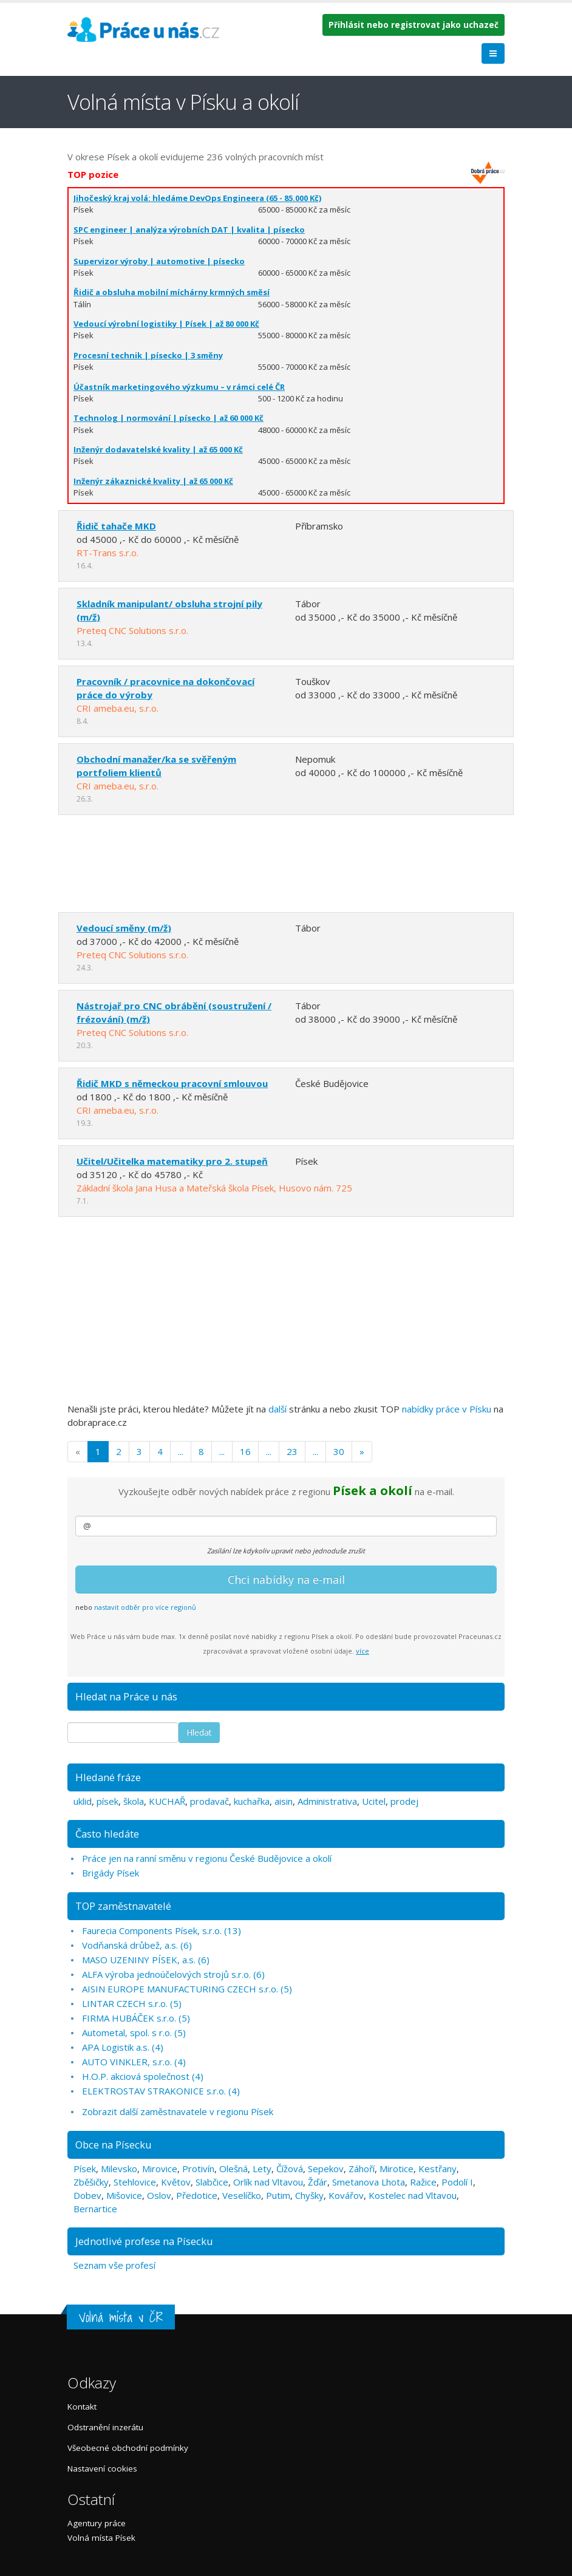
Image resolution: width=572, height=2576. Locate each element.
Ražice (423, 2182)
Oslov (159, 2195)
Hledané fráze (108, 1777)
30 (338, 1451)
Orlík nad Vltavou (268, 2182)
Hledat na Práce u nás (126, 1696)
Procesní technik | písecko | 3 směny (148, 355)
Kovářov (346, 2195)
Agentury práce (96, 2523)
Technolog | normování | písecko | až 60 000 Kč (168, 418)
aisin (283, 1801)
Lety (262, 2168)
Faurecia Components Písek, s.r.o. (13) (161, 1930)
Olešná (233, 2168)
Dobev (87, 2195)
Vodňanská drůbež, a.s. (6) (137, 1945)
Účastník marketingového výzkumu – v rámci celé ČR (179, 387)
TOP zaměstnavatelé (123, 1906)
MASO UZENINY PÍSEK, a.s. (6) (145, 1960)
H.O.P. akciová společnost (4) (142, 2076)
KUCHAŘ (167, 1801)
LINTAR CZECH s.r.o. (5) (132, 2003)
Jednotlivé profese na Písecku (144, 2241)
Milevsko (119, 2168)
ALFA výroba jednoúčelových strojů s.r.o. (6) (173, 1974)
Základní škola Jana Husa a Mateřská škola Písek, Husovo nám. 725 (214, 1188)
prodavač (209, 1801)
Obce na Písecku (113, 2145)
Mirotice (397, 2168)
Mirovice (159, 2168)
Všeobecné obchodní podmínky (127, 2447)
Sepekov (326, 2168)
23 (292, 1451)
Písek (84, 2168)
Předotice (196, 2195)
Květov (176, 2182)
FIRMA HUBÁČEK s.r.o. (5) (136, 2018)
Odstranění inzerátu (105, 2427)
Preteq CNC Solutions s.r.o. (132, 630)
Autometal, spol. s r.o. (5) (134, 2032)
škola (133, 1801)
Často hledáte (107, 1834)
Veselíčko (241, 2195)
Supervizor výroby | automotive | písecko (159, 261)
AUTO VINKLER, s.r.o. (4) (134, 2062)
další (277, 1409)
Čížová (289, 2168)
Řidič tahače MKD (116, 526)
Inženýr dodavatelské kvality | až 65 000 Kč (158, 449)
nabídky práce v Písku (446, 1409)
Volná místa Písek (101, 2537)
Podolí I (457, 2182)
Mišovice (124, 2195)
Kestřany (437, 2168)
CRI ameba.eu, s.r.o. (117, 708)
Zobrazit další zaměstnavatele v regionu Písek (177, 2111)
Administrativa (327, 1801)
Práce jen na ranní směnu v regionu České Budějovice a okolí (207, 1858)
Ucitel (374, 1801)
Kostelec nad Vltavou (413, 2195)
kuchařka (252, 1801)
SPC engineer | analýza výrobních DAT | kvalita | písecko (189, 229)
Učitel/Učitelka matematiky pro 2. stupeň (172, 1161)
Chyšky (309, 2195)
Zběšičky (91, 2182)
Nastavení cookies (102, 2468)
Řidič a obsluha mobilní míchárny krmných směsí (171, 292)
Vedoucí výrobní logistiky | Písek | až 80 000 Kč (166, 324)
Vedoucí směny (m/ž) (124, 928)
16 (245, 1451)
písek (107, 1801)
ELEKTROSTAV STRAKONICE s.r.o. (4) (161, 2091)
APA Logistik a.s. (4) (122, 2047)
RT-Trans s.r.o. (107, 553)
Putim (278, 2195)
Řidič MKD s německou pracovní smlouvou (172, 1083)
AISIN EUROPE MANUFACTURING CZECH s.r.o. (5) (187, 1989)
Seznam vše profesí (114, 2265)
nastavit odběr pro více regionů (145, 1607)
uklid (82, 1801)
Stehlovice (135, 2182)
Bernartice (95, 2209)
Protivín (198, 2168)
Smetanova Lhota (368, 2182)
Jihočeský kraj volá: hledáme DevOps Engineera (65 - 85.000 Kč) (197, 198)
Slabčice (212, 2182)
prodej (404, 1801)
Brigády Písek (110, 1873)
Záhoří (362, 2168)
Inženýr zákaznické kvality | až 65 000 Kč (153, 481)
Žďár (317, 2182)
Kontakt (82, 2406)
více (362, 1650)
